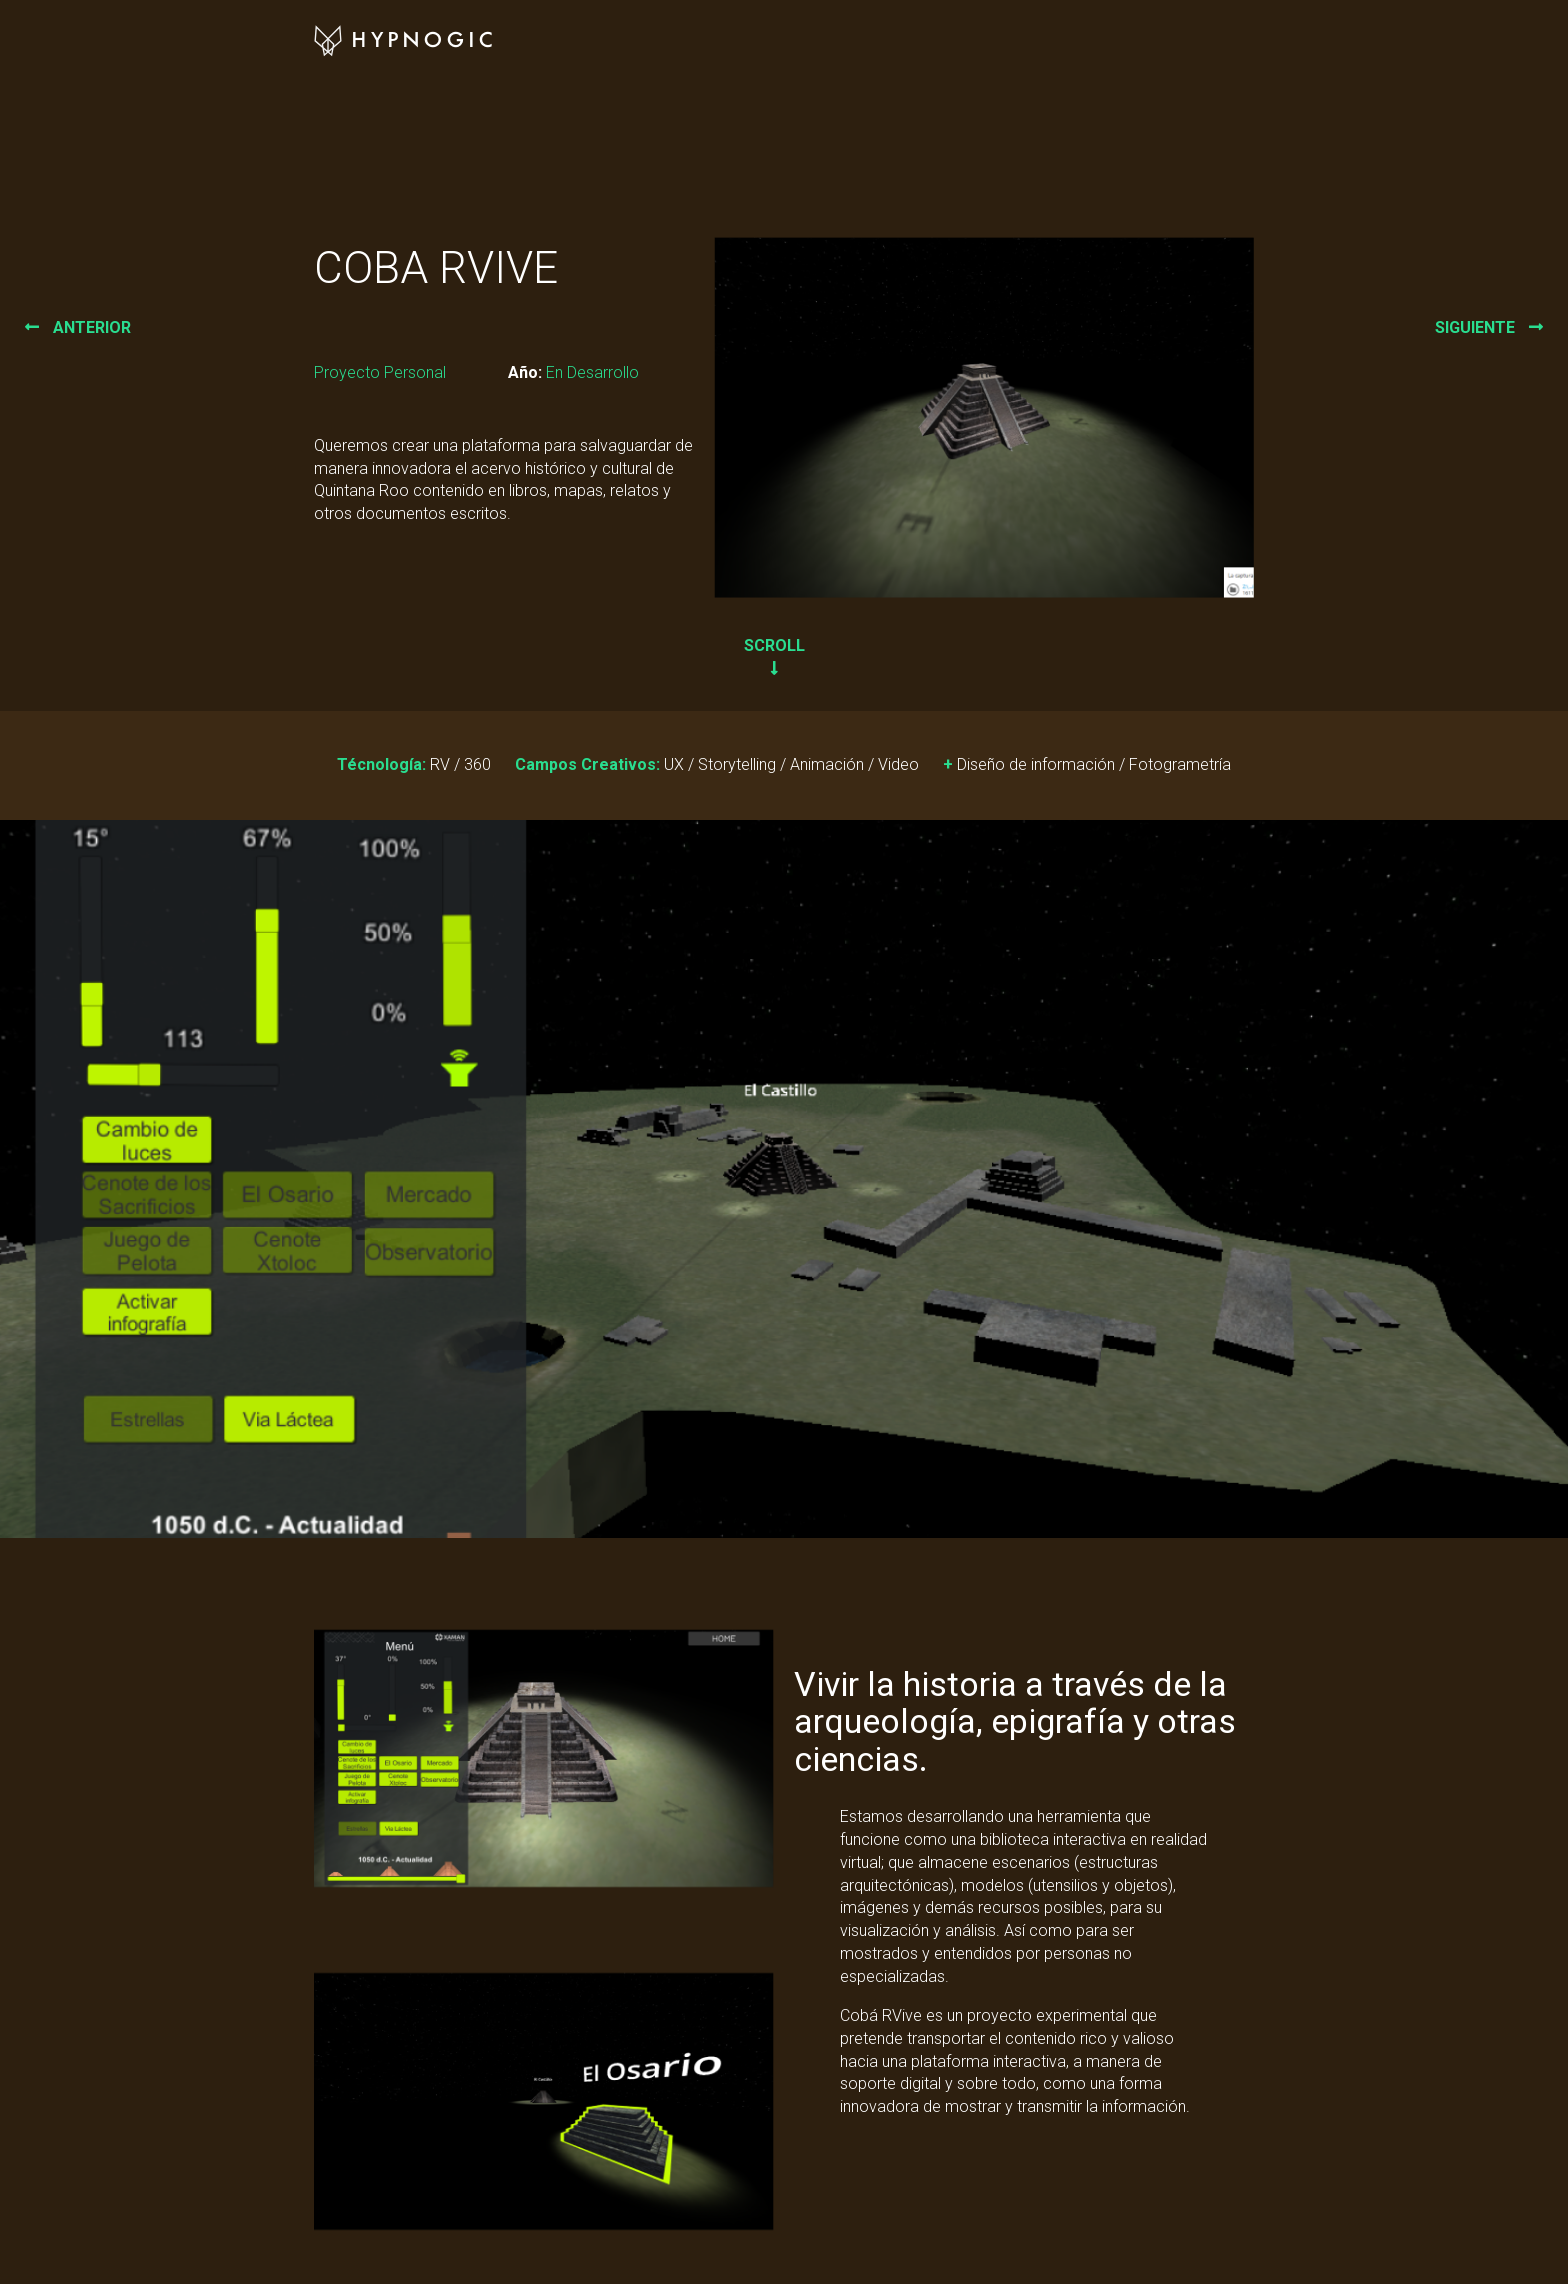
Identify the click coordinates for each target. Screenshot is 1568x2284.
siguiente (1489, 327)
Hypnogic (405, 41)
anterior (78, 327)
